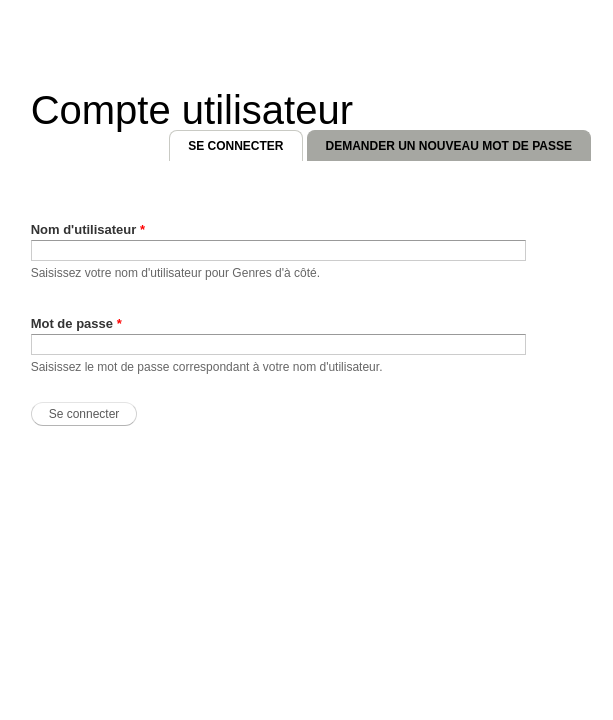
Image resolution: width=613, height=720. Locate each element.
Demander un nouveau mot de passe (449, 146)
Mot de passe (76, 323)
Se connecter (245, 142)
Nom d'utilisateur (88, 229)
